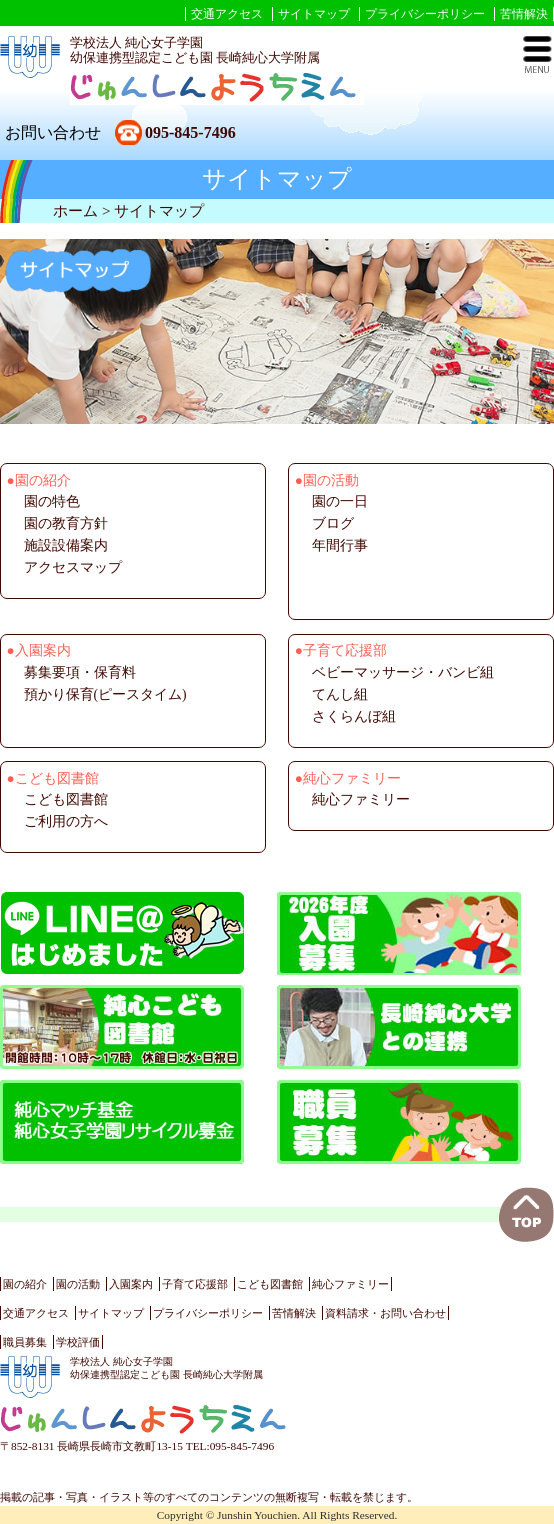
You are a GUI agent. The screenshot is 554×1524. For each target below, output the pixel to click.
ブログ (333, 523)
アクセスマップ (73, 567)
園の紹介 (25, 1284)
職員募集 (25, 1342)
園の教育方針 (66, 523)
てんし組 (340, 694)
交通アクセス (227, 14)
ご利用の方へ (66, 821)
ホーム (75, 210)
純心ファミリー (361, 799)
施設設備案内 (66, 545)
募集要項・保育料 (80, 672)
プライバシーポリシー (425, 14)
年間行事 (340, 545)
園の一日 (340, 501)
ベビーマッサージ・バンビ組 (403, 672)
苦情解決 (524, 14)
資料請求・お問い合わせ (385, 1313)
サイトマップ (314, 14)
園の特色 (52, 501)
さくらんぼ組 (354, 716)
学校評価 (78, 1342)
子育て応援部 (195, 1284)
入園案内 (131, 1284)
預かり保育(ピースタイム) (105, 694)
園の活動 (78, 1284)
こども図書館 (66, 799)
